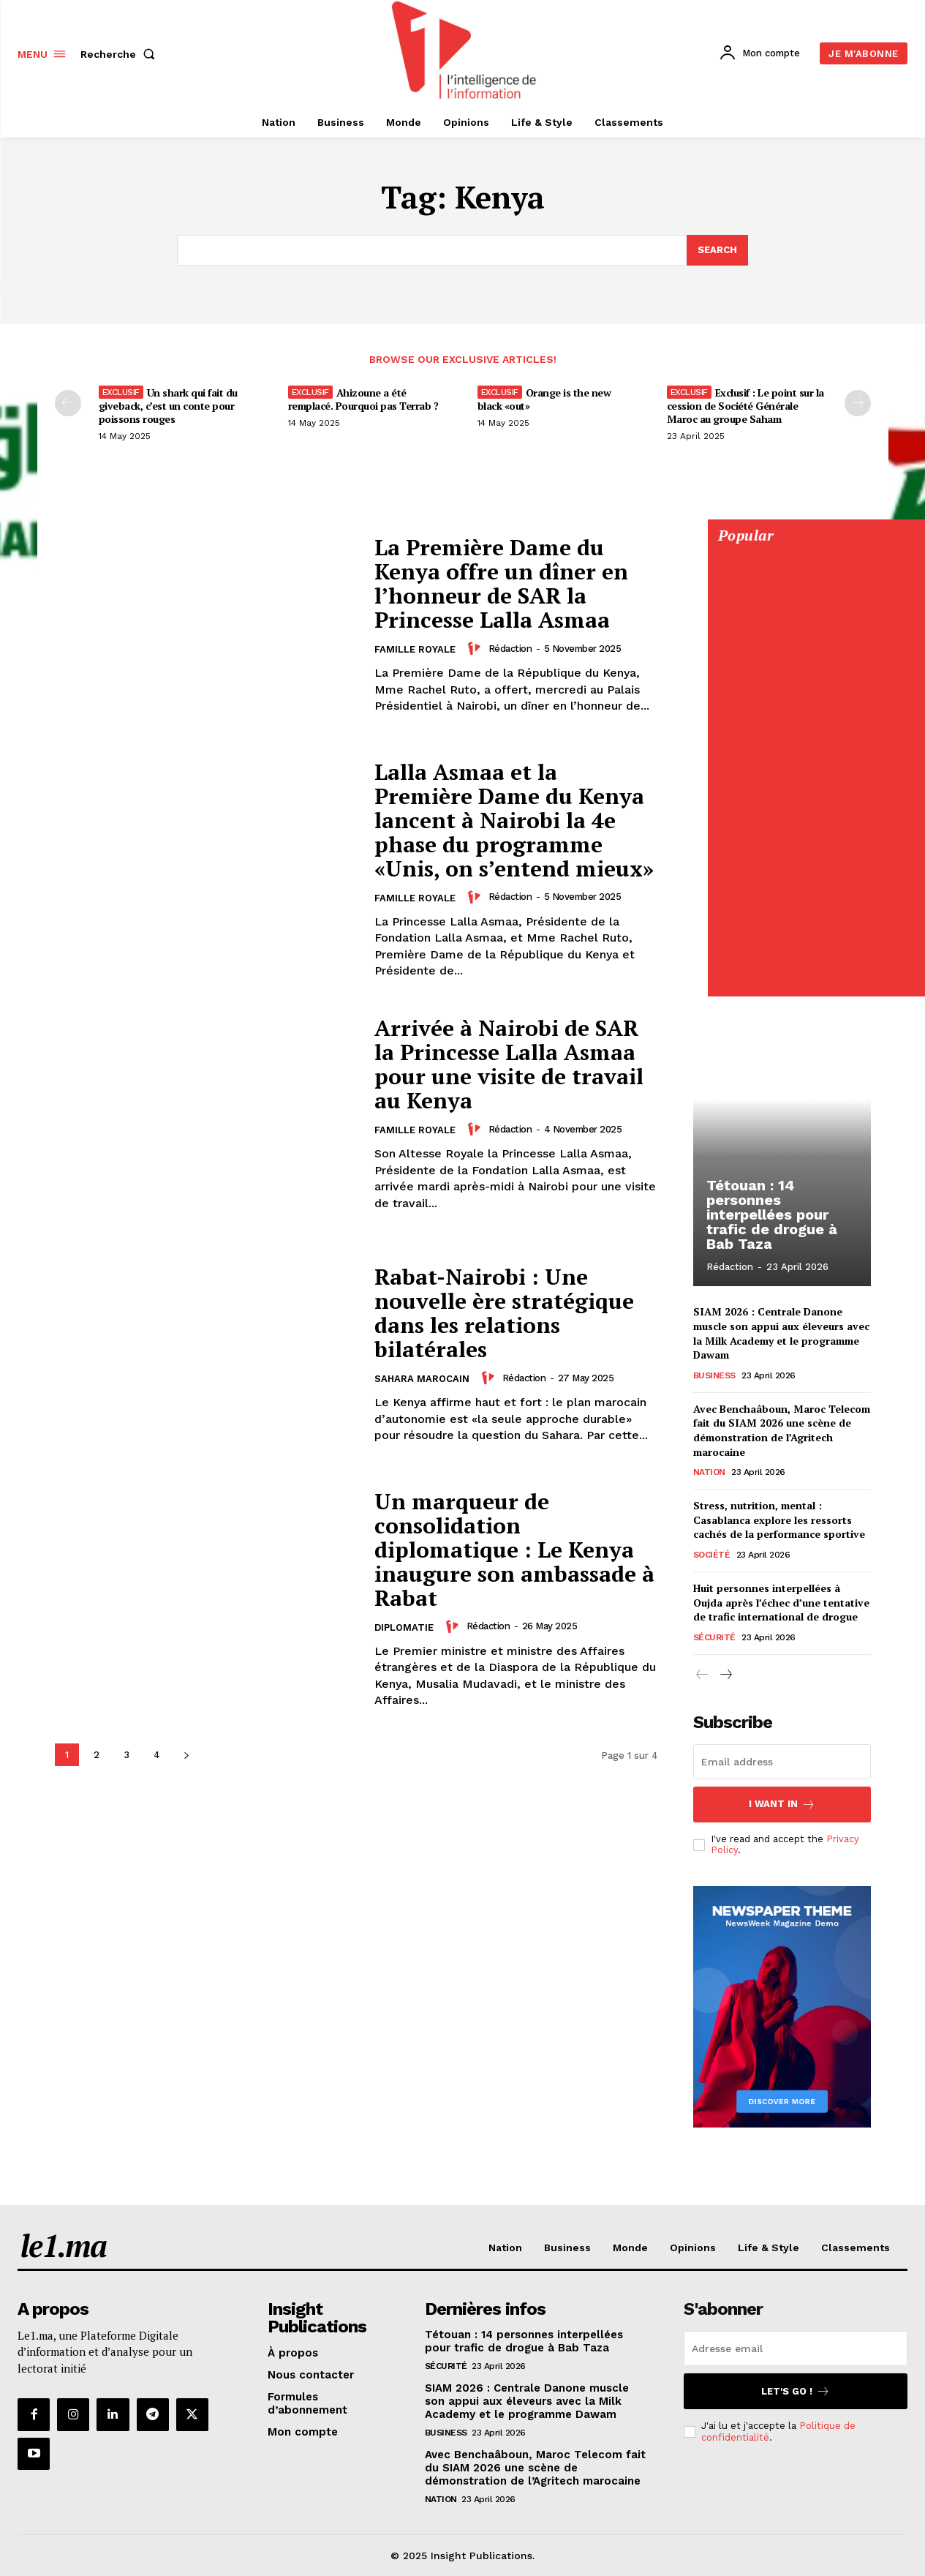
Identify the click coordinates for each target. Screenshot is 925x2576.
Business (714, 1375)
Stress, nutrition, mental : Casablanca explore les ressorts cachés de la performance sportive (779, 1519)
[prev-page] (68, 403)
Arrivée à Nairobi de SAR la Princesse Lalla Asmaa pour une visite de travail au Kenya (508, 1065)
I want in (782, 1804)
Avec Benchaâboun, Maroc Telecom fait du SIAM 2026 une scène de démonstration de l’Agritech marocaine (781, 1429)
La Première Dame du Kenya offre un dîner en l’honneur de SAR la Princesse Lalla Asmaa (501, 583)
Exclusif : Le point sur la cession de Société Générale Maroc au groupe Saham (745, 406)
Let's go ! (795, 2391)
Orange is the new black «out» (544, 399)
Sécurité (714, 1636)
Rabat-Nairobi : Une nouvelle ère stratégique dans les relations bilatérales (504, 1313)
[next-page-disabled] (858, 403)
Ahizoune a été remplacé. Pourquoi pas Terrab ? (363, 399)
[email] (782, 1761)
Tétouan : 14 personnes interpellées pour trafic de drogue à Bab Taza (771, 1215)
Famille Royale (415, 649)
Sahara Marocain (421, 1378)
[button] (120, 54)
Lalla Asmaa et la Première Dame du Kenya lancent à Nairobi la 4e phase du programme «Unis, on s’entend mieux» (513, 820)
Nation (709, 1472)
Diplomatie (404, 1627)
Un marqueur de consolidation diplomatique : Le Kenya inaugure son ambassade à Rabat (514, 1549)
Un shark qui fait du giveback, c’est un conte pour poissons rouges (168, 406)
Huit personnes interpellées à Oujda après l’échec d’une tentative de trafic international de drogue (781, 1602)
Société (711, 1555)
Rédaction (510, 648)
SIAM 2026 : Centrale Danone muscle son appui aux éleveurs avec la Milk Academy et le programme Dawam (781, 1333)
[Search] (717, 250)
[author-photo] (476, 648)
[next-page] (187, 1754)
